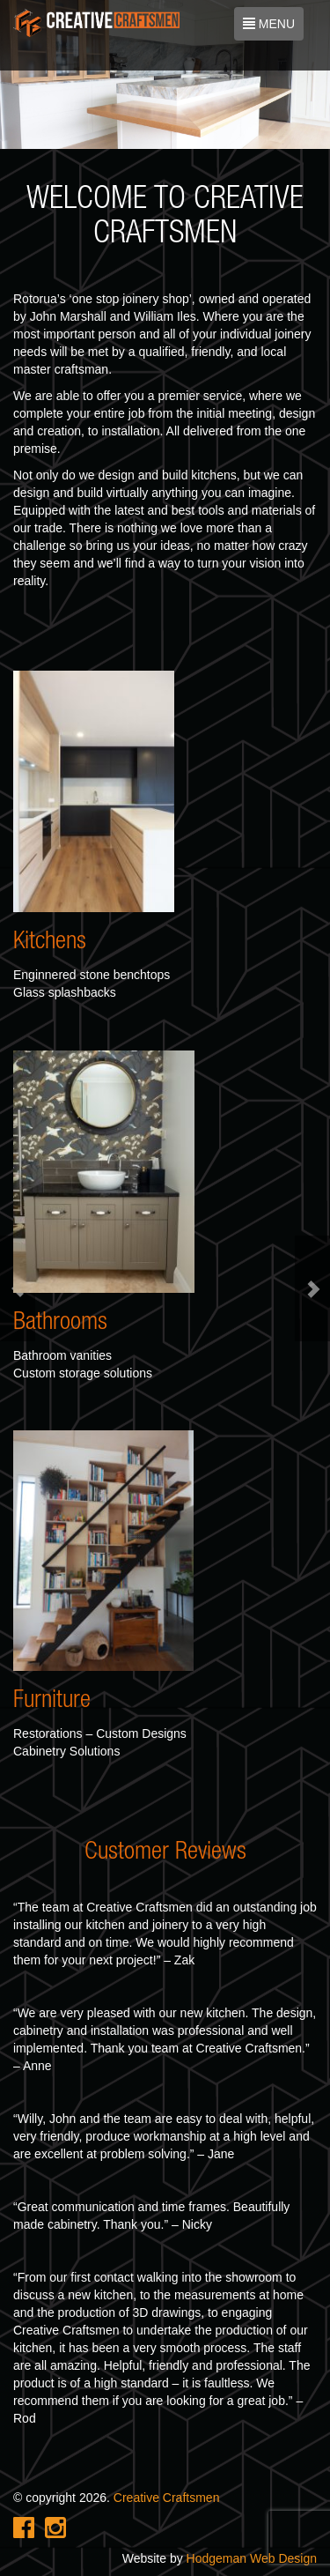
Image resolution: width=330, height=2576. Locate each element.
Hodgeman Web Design (252, 2558)
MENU (270, 27)
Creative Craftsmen (167, 2498)
